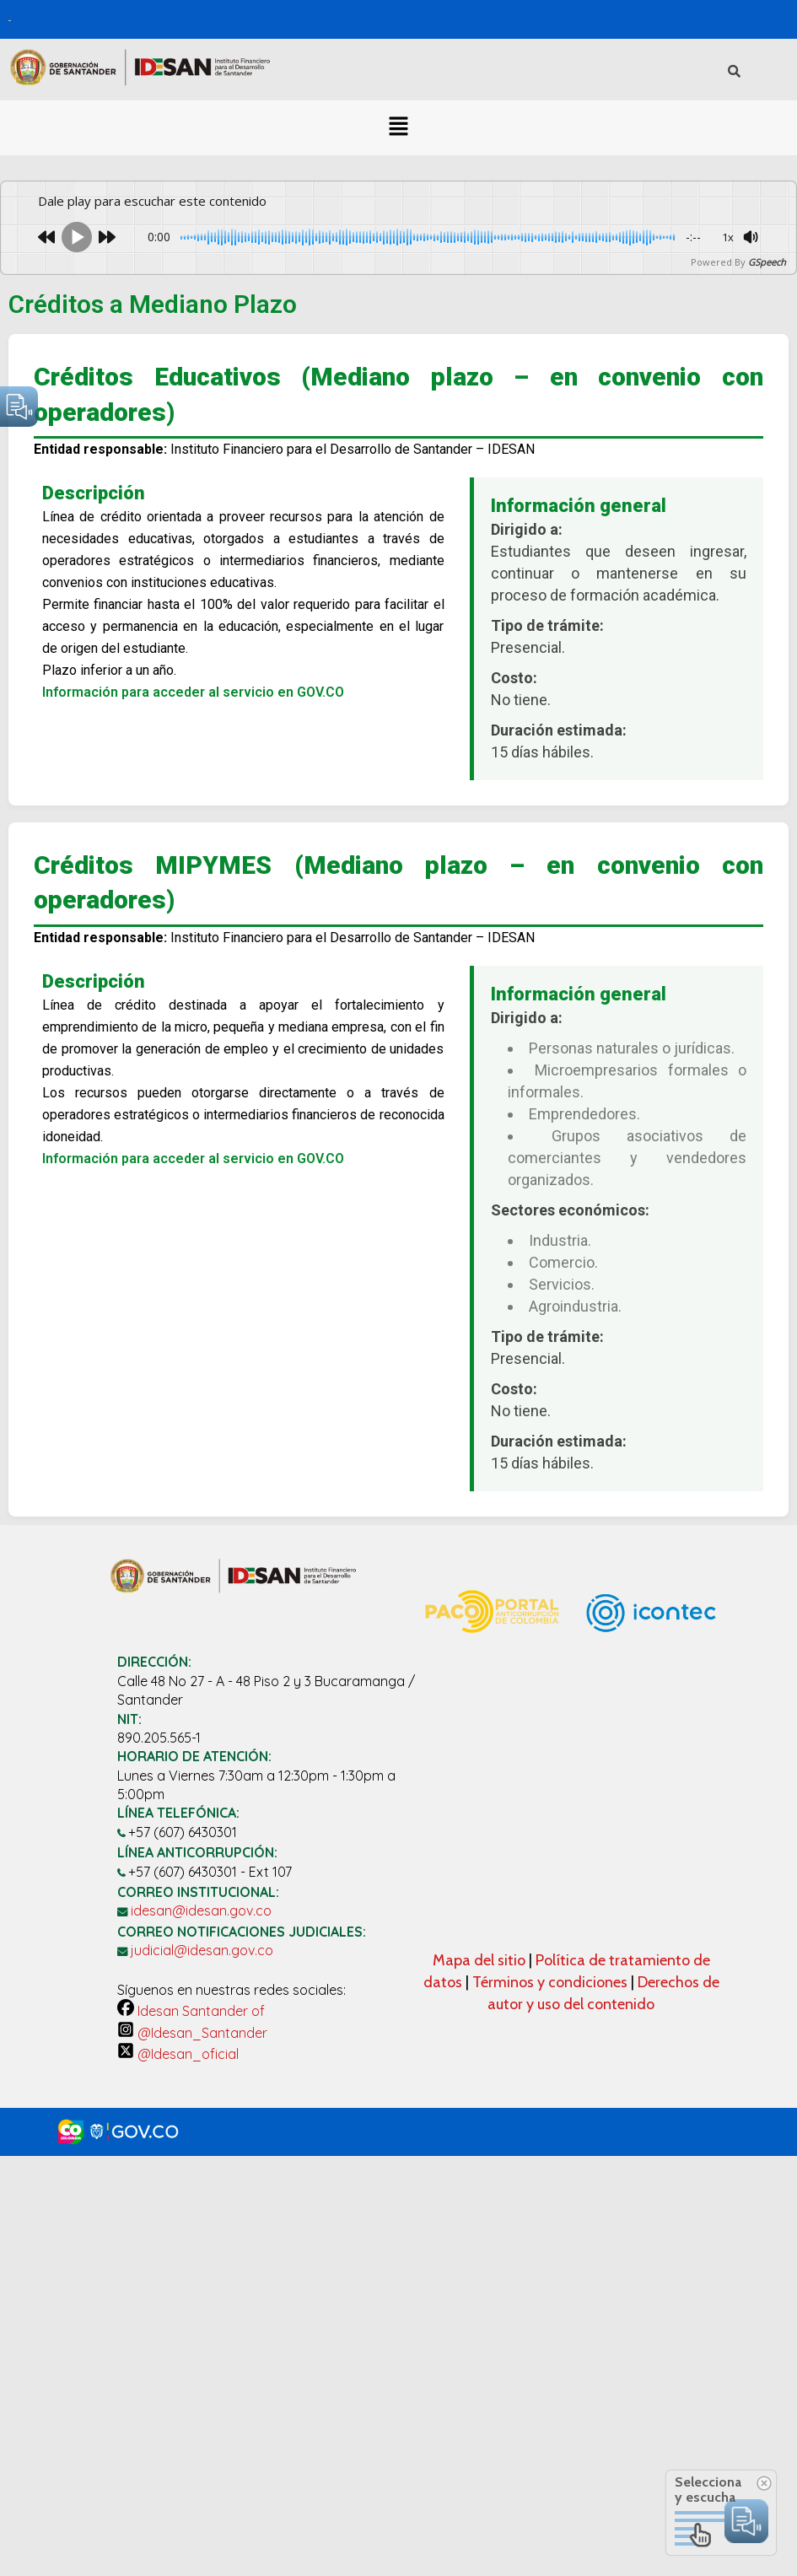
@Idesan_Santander (192, 2032)
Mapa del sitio (481, 1960)
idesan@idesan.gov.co (201, 1910)
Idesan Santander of (191, 2010)
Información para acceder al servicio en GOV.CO (193, 692)
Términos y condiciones (549, 1982)
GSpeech (767, 262)
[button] (398, 127)
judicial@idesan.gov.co (202, 1950)
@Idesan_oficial (178, 2053)
